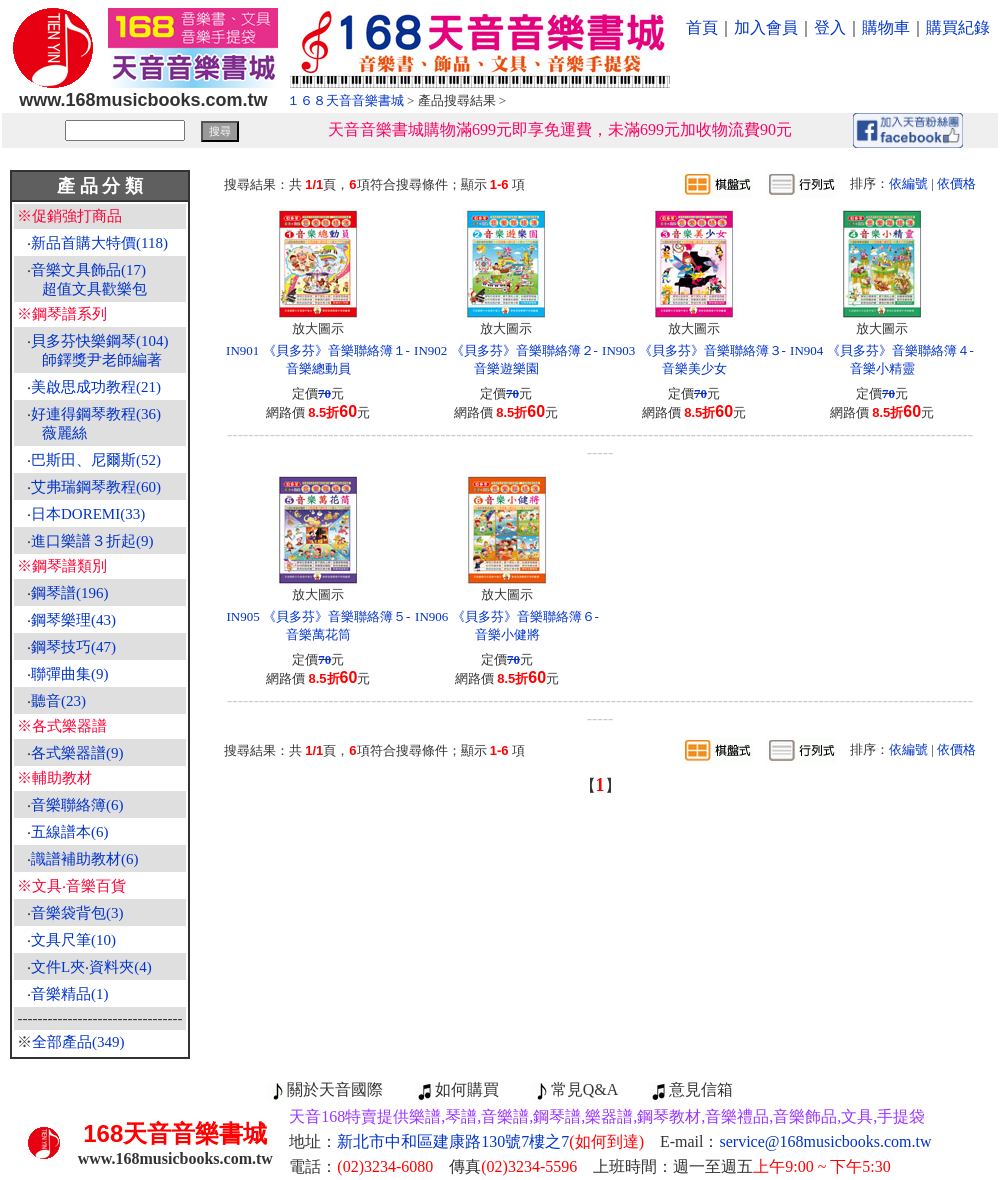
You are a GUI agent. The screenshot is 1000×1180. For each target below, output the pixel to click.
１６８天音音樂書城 (345, 100)
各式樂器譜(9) (77, 753)
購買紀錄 (958, 27)
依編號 (908, 183)
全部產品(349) (78, 1042)
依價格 (956, 183)
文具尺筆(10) (73, 940)
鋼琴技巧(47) (73, 647)
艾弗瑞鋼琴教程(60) (96, 487)
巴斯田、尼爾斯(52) (96, 460)
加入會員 (766, 27)
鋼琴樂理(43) (73, 620)
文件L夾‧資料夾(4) (91, 967)
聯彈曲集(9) (70, 674)
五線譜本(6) (70, 832)
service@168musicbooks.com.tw (826, 1141)
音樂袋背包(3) (77, 913)
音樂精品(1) (70, 994)
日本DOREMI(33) (88, 514)
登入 (830, 27)
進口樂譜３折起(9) (92, 541)
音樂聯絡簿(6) (77, 805)
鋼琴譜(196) (70, 593)
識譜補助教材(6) (85, 859)
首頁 (702, 27)
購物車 (886, 27)
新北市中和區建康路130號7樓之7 (490, 1141)
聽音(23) (58, 701)
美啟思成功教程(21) (96, 387)
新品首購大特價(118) (99, 243)
